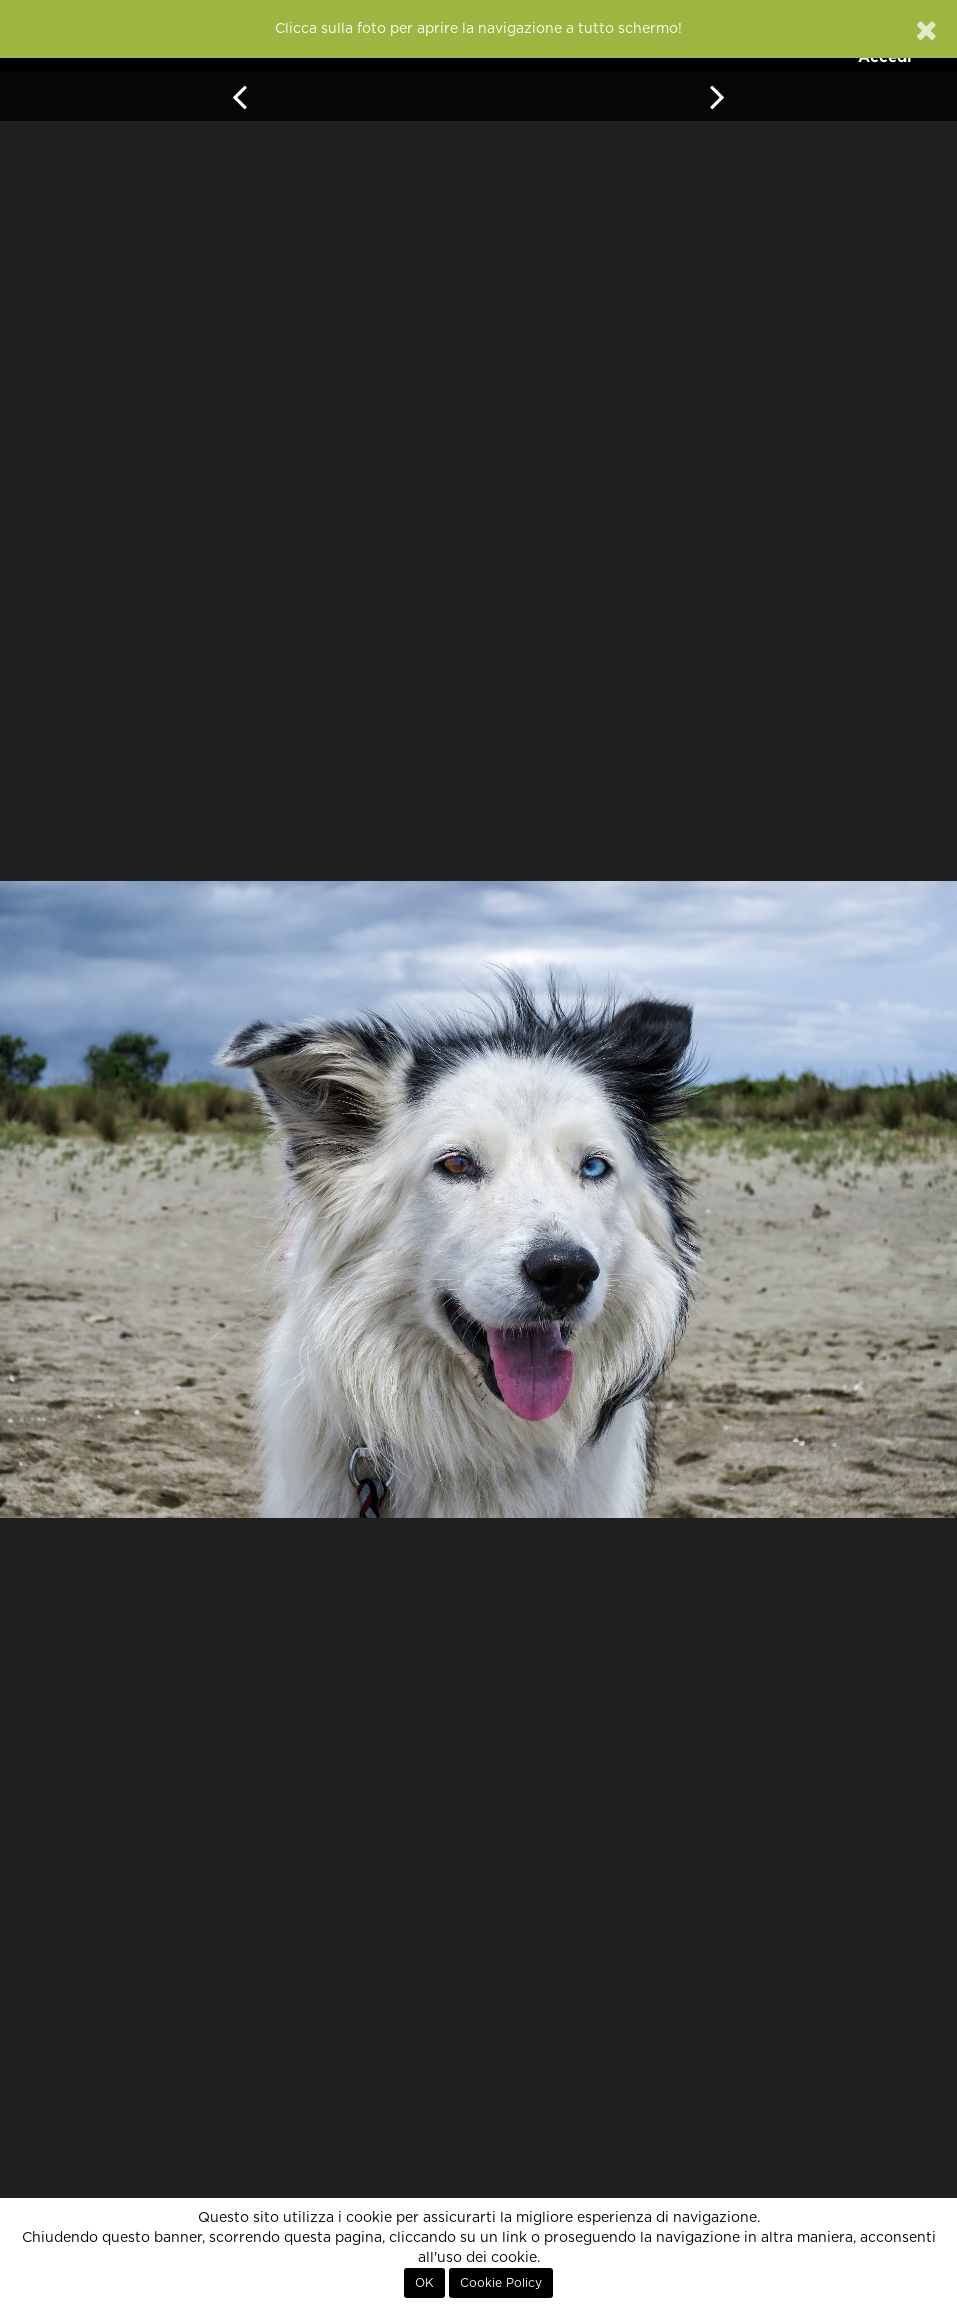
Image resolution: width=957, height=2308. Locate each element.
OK (424, 2283)
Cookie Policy (501, 2283)
